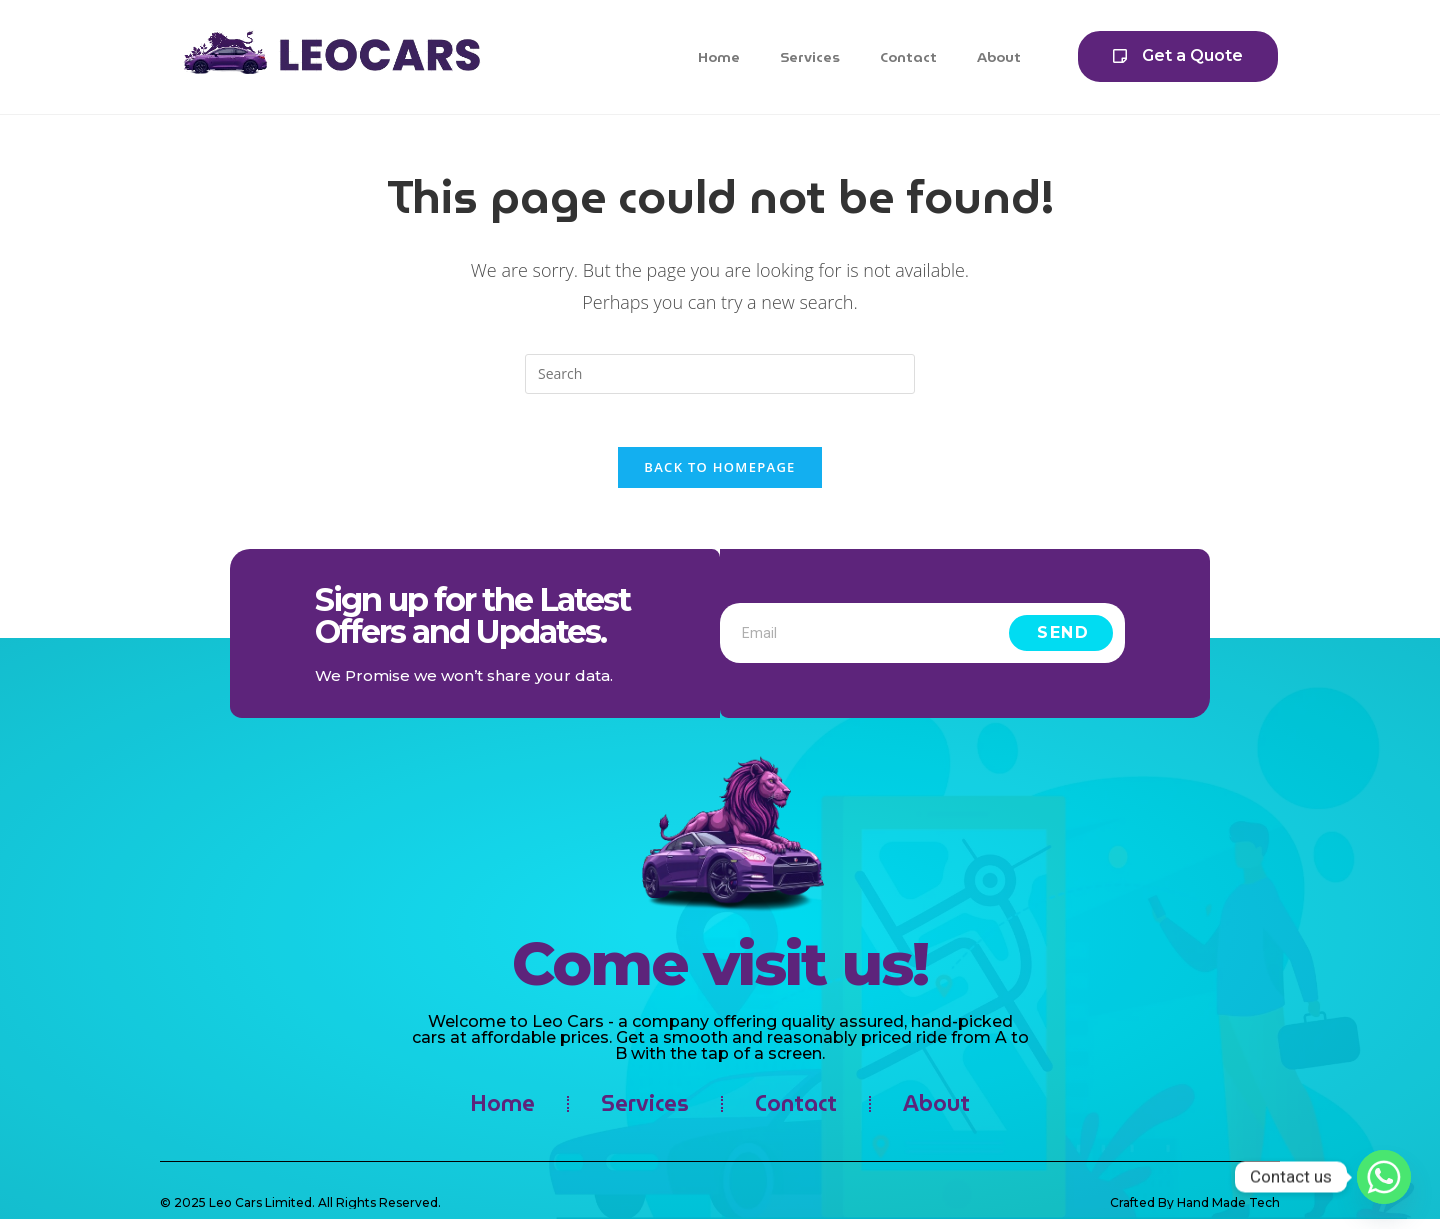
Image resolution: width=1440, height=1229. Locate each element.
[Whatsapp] (1384, 1177)
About (999, 57)
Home (719, 57)
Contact (908, 57)
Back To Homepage (719, 475)
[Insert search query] (720, 374)
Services (810, 57)
